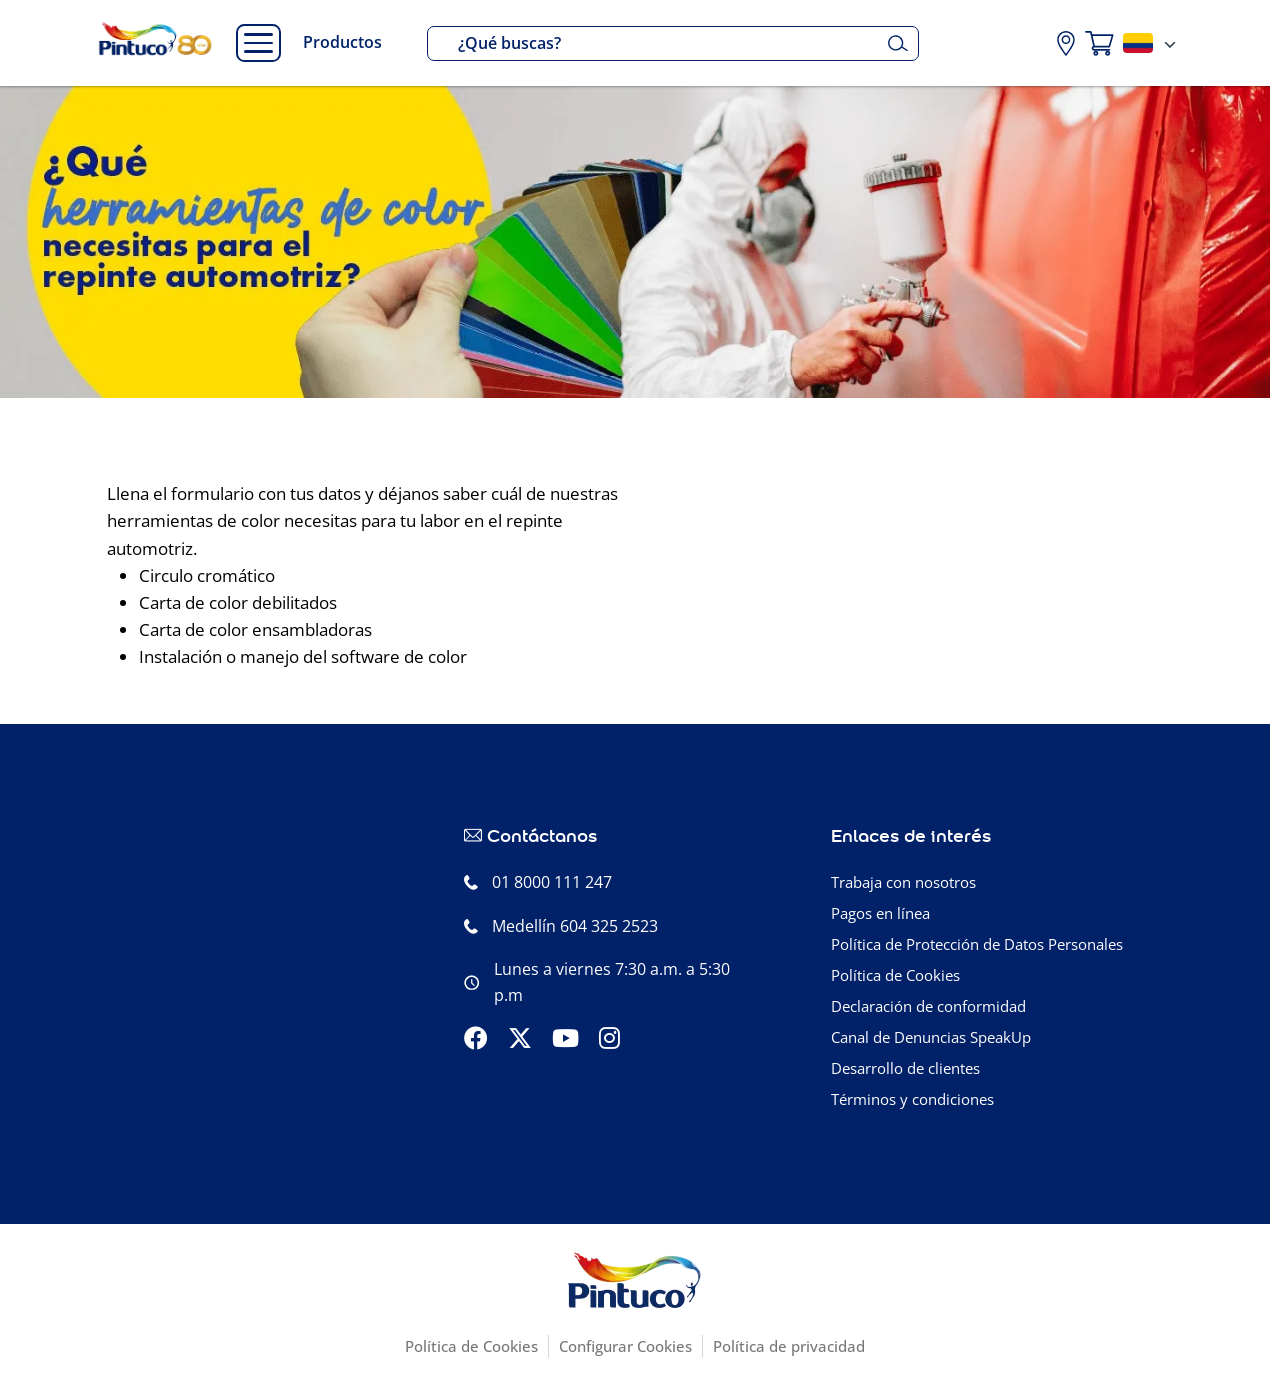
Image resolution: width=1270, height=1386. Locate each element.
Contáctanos (542, 834)
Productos (342, 42)
